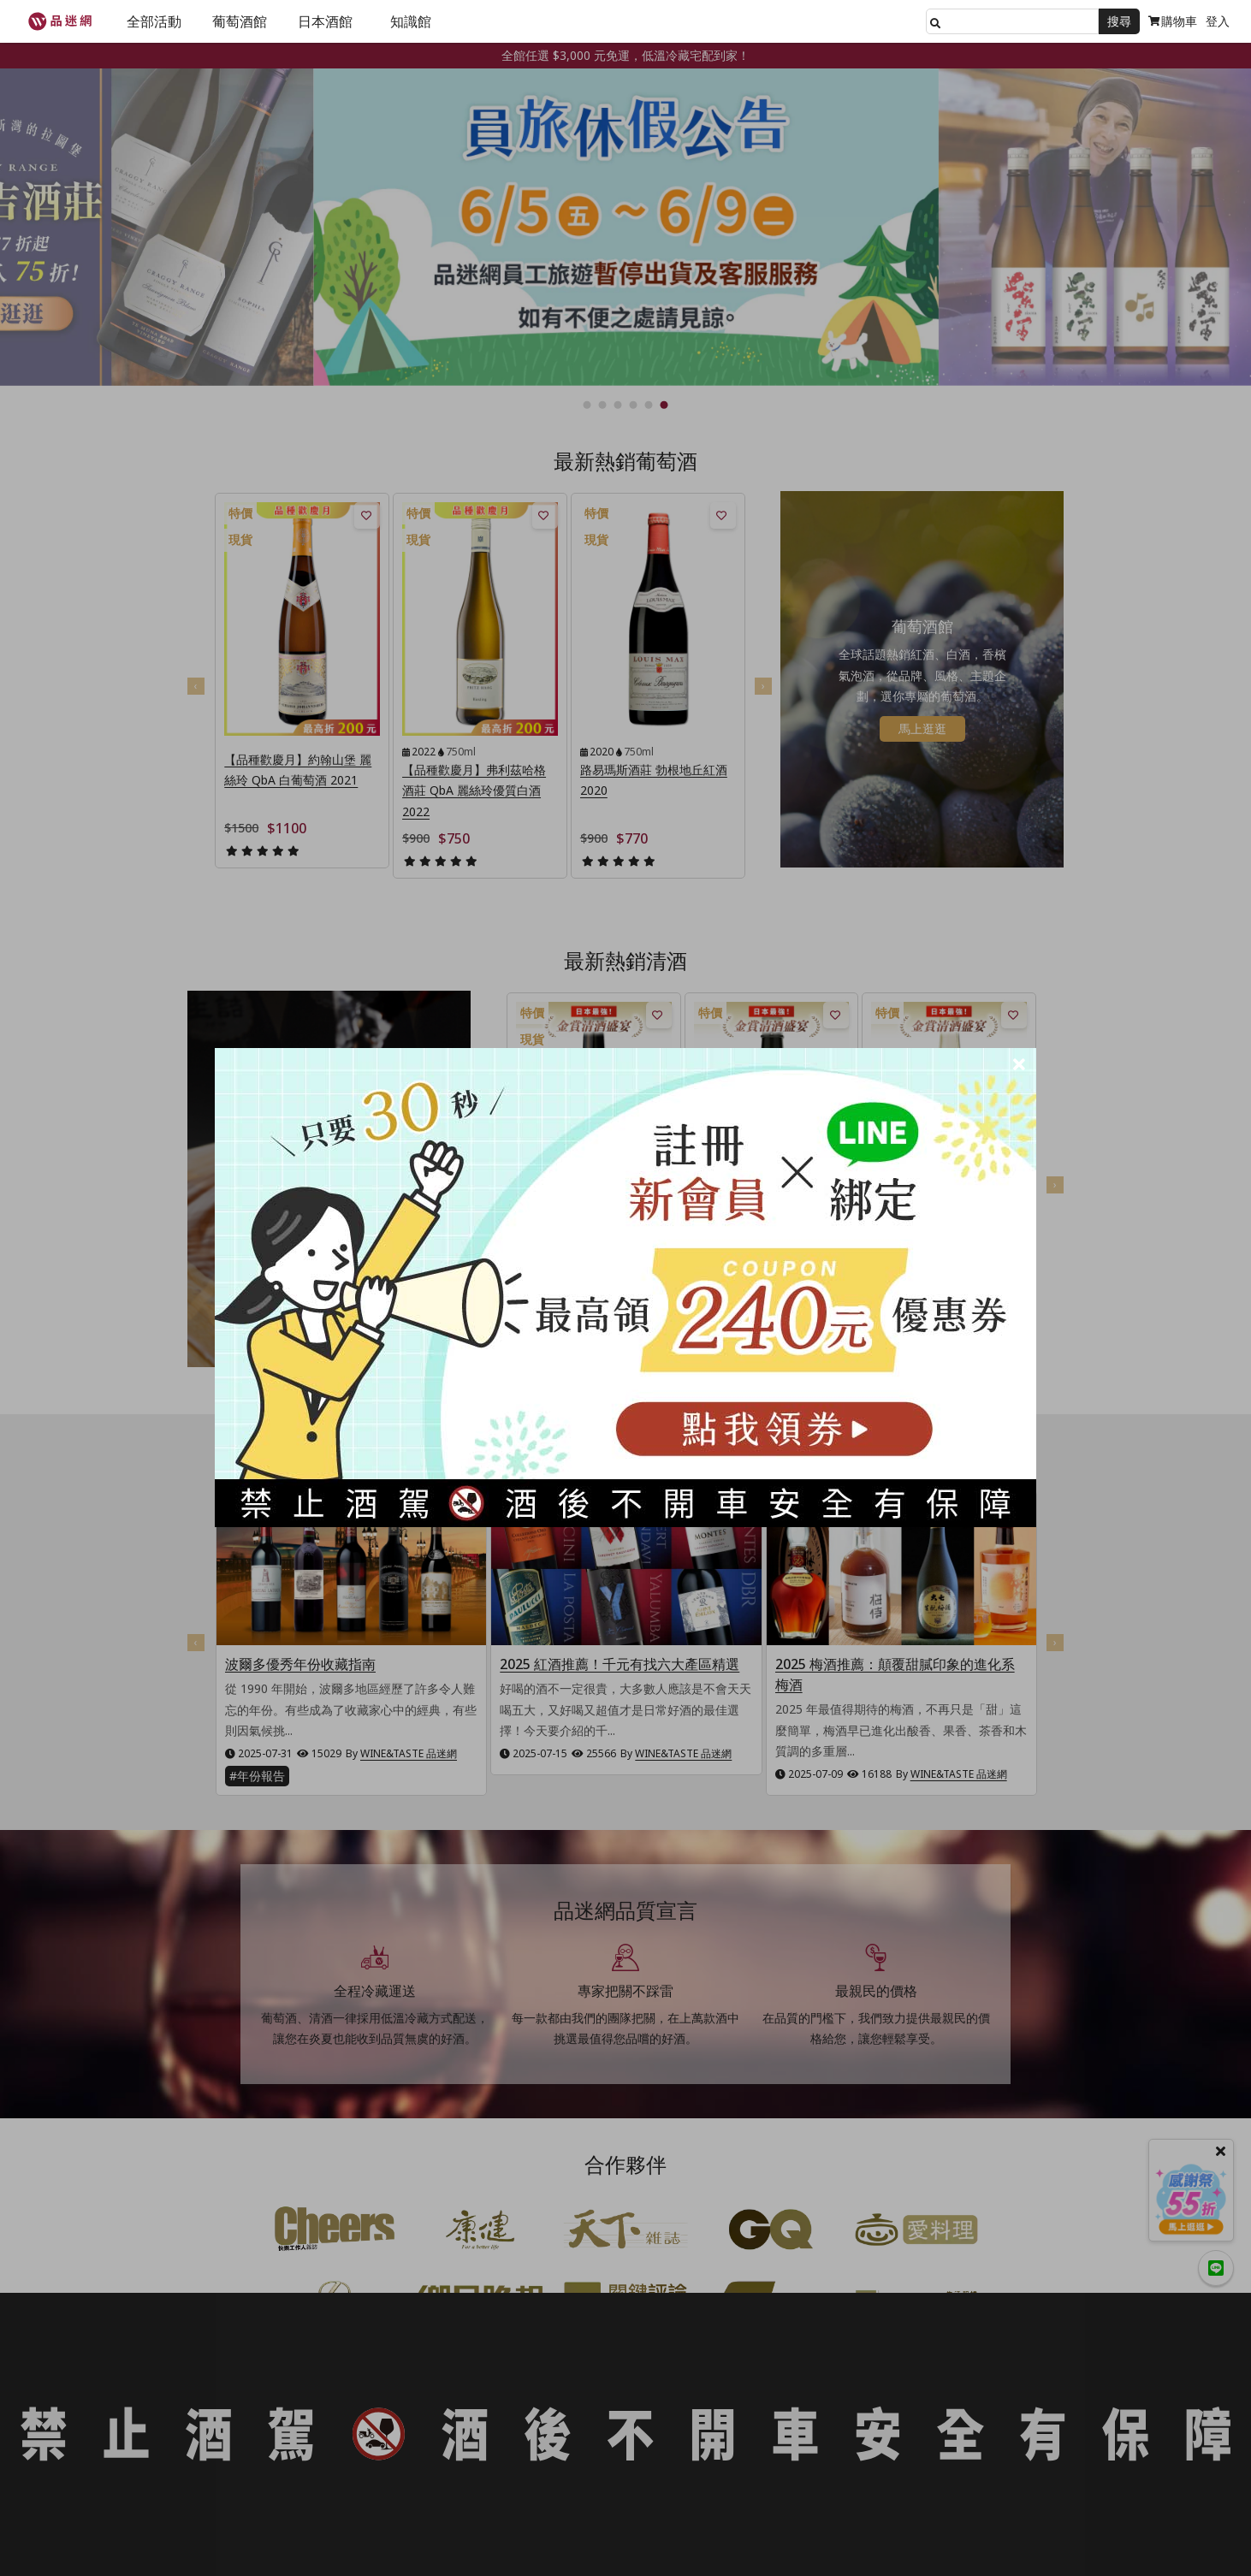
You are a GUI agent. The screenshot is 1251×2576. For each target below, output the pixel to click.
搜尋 (1119, 21)
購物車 (1172, 21)
